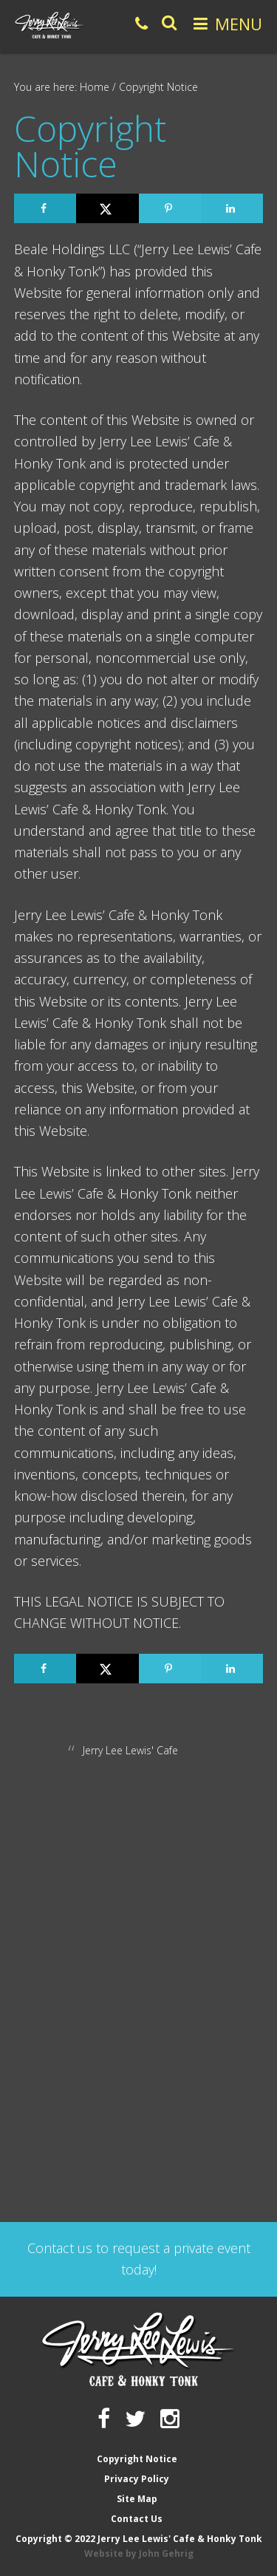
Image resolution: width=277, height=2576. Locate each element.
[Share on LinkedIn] (232, 208)
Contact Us (137, 2518)
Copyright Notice (137, 2459)
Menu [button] (238, 24)
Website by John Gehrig (139, 2553)
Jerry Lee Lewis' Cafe (130, 1750)
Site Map (137, 2498)
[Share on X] (107, 208)
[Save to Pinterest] (170, 208)
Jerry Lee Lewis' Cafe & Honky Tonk (50, 25)
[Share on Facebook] (45, 208)
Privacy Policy (136, 2479)
